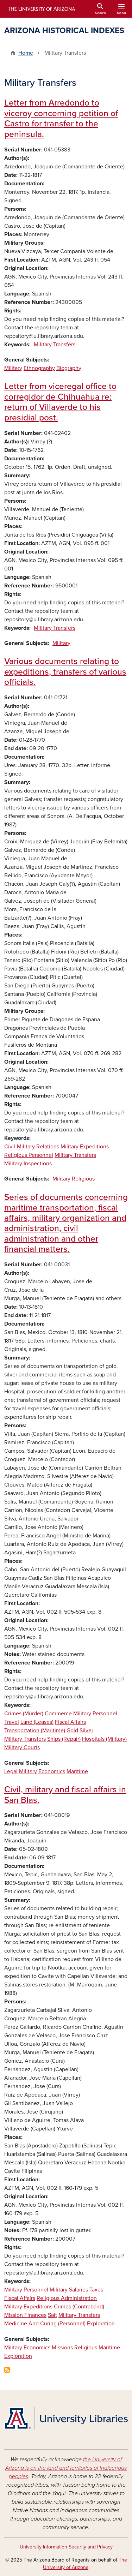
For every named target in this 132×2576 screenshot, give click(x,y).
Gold (72, 1730)
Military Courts (22, 1747)
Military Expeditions (85, 1146)
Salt (52, 2315)
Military (13, 368)
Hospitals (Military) (104, 1739)
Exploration (101, 2323)
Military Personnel (95, 1713)
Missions (62, 2347)
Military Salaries (69, 2289)
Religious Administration (67, 2298)
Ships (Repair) (64, 1739)
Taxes (96, 2289)
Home (25, 52)
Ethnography (39, 368)
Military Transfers (54, 344)
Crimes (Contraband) (79, 2306)
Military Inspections (28, 1163)
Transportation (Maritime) (34, 1730)
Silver (86, 1730)
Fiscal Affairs (70, 1722)
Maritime (77, 1771)
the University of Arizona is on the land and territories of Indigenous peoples (66, 2468)
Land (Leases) (37, 1722)
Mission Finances (25, 2315)
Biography (68, 368)
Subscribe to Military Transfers (7, 2370)
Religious (83, 1178)
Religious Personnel (28, 1155)
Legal (11, 1771)
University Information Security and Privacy (66, 2547)
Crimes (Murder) (23, 1713)
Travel (11, 1722)
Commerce (58, 1713)
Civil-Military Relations (31, 1146)
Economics (51, 1771)
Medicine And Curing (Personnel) (45, 2323)
